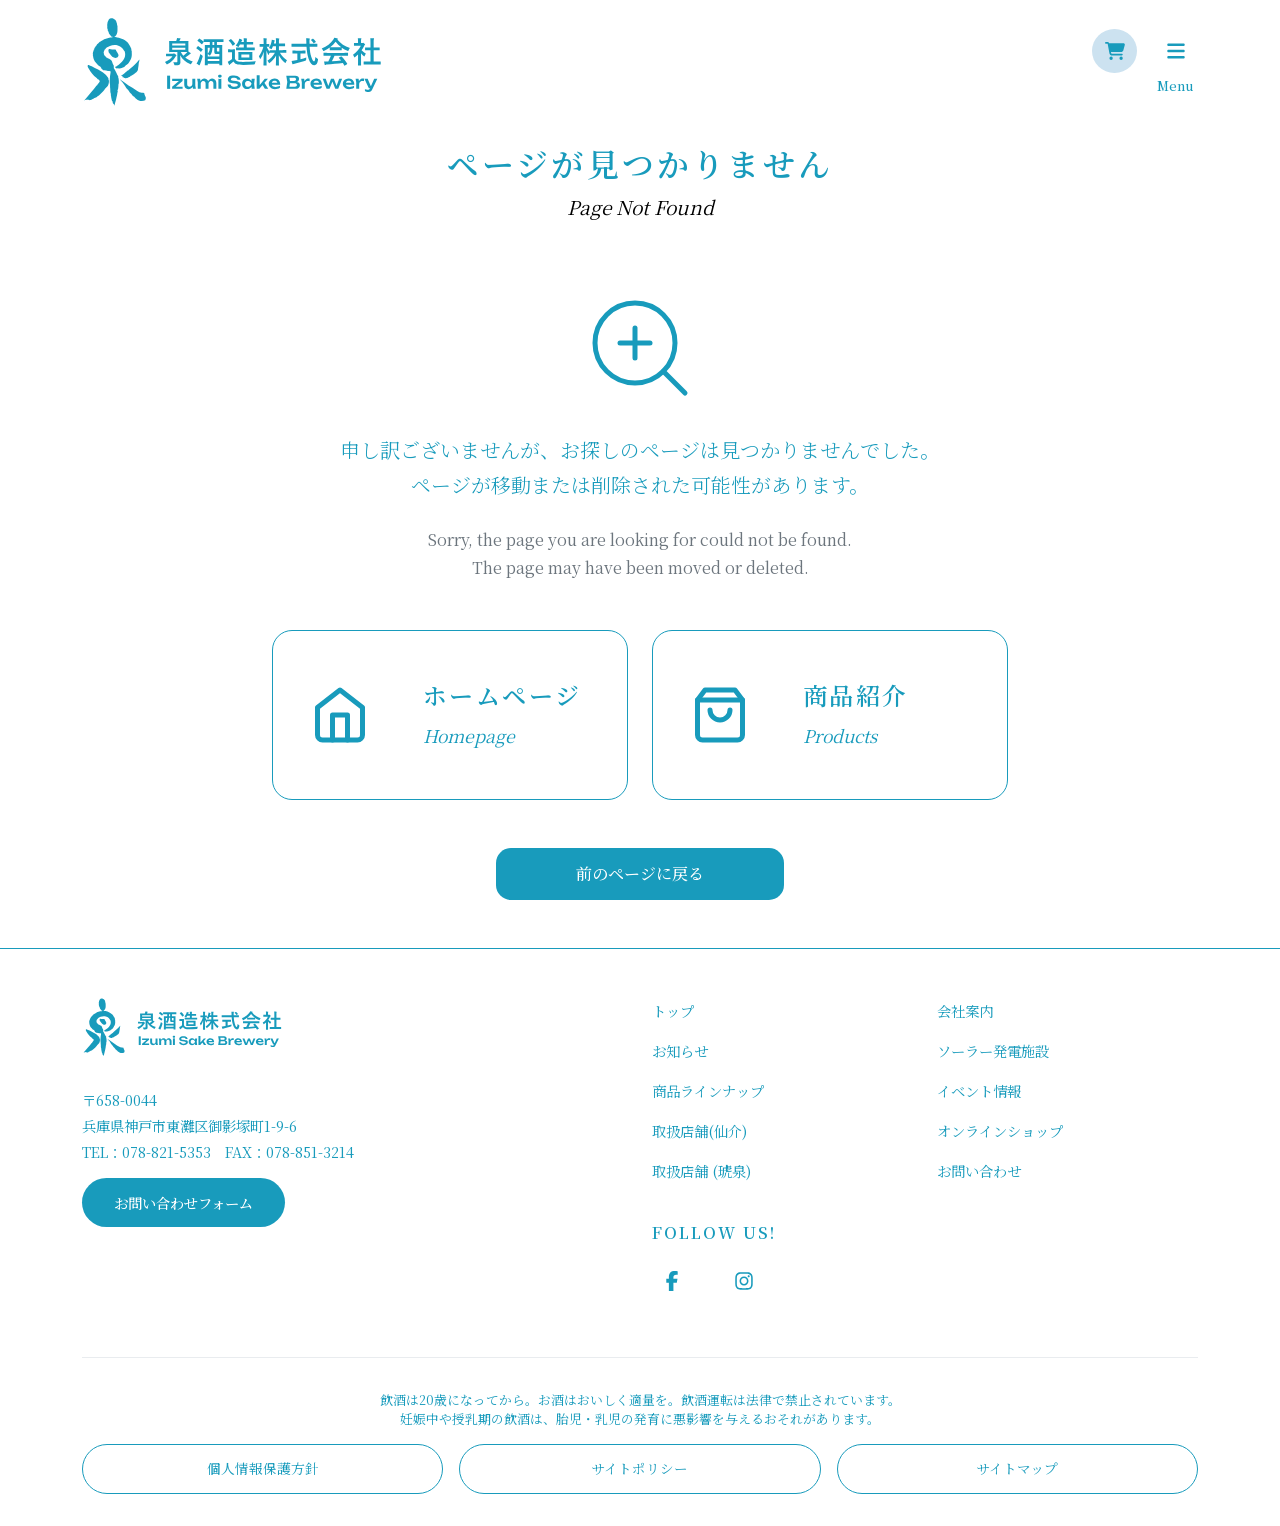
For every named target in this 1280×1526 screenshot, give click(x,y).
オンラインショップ (1000, 1130)
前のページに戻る (640, 873)
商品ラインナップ (708, 1090)
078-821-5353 (166, 1151)
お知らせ (680, 1050)
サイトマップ (1017, 1468)
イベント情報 (979, 1090)
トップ (673, 1010)
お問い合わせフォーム (183, 1202)
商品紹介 (856, 694)
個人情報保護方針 (263, 1468)
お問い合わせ (979, 1170)
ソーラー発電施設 (993, 1050)
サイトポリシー (639, 1468)
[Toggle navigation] (1175, 51)
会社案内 (965, 1010)
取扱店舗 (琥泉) (701, 1170)
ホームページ (502, 694)
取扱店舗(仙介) (699, 1130)
